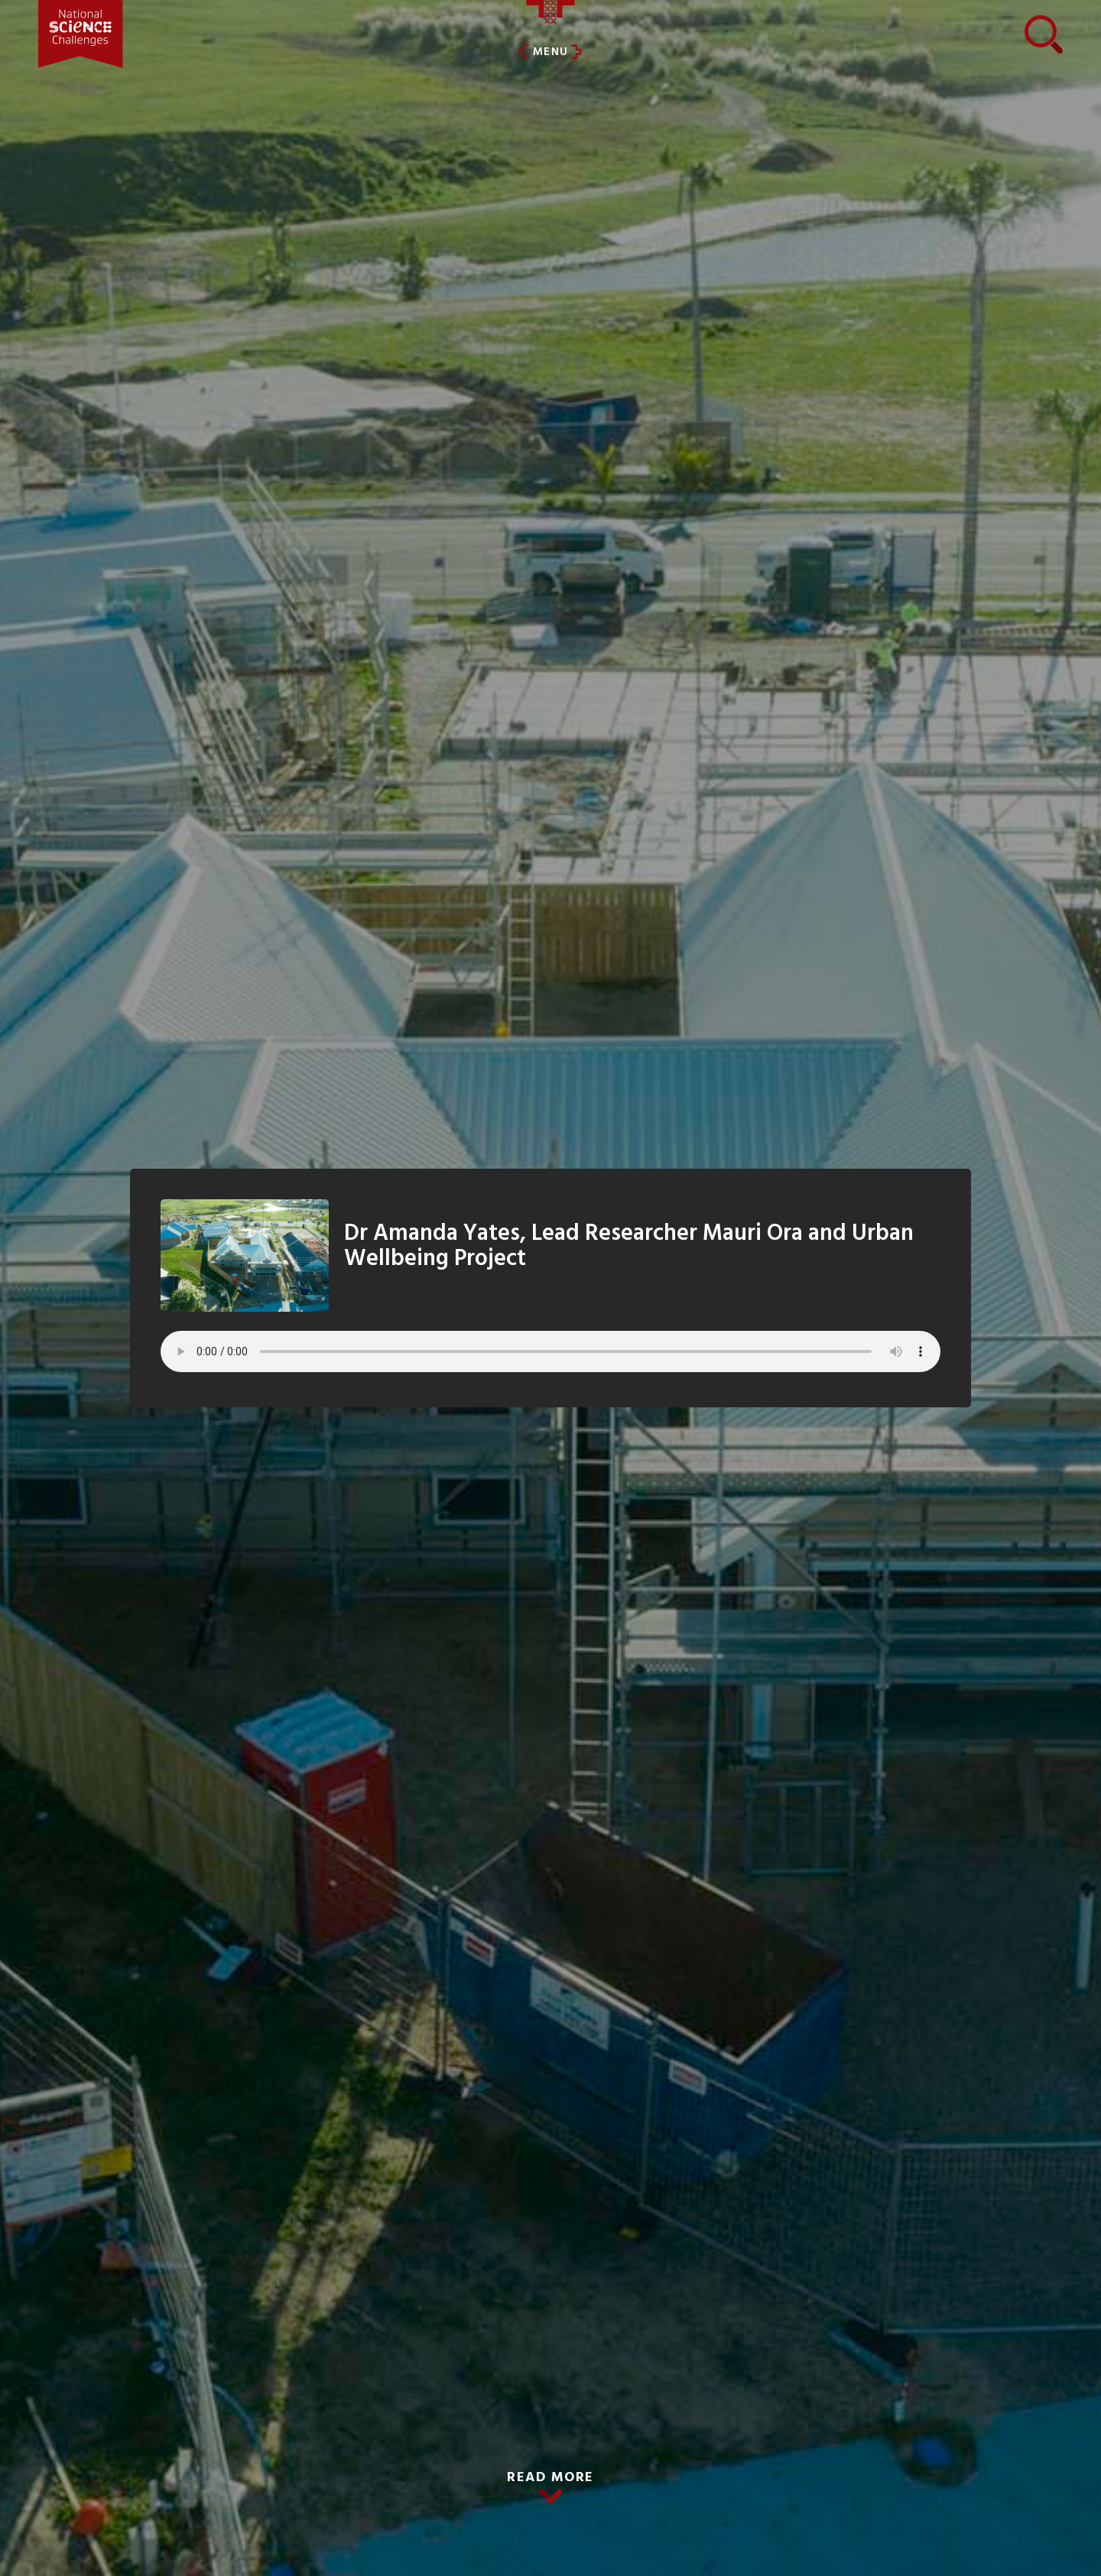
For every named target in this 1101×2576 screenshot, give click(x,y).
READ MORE (550, 2478)
